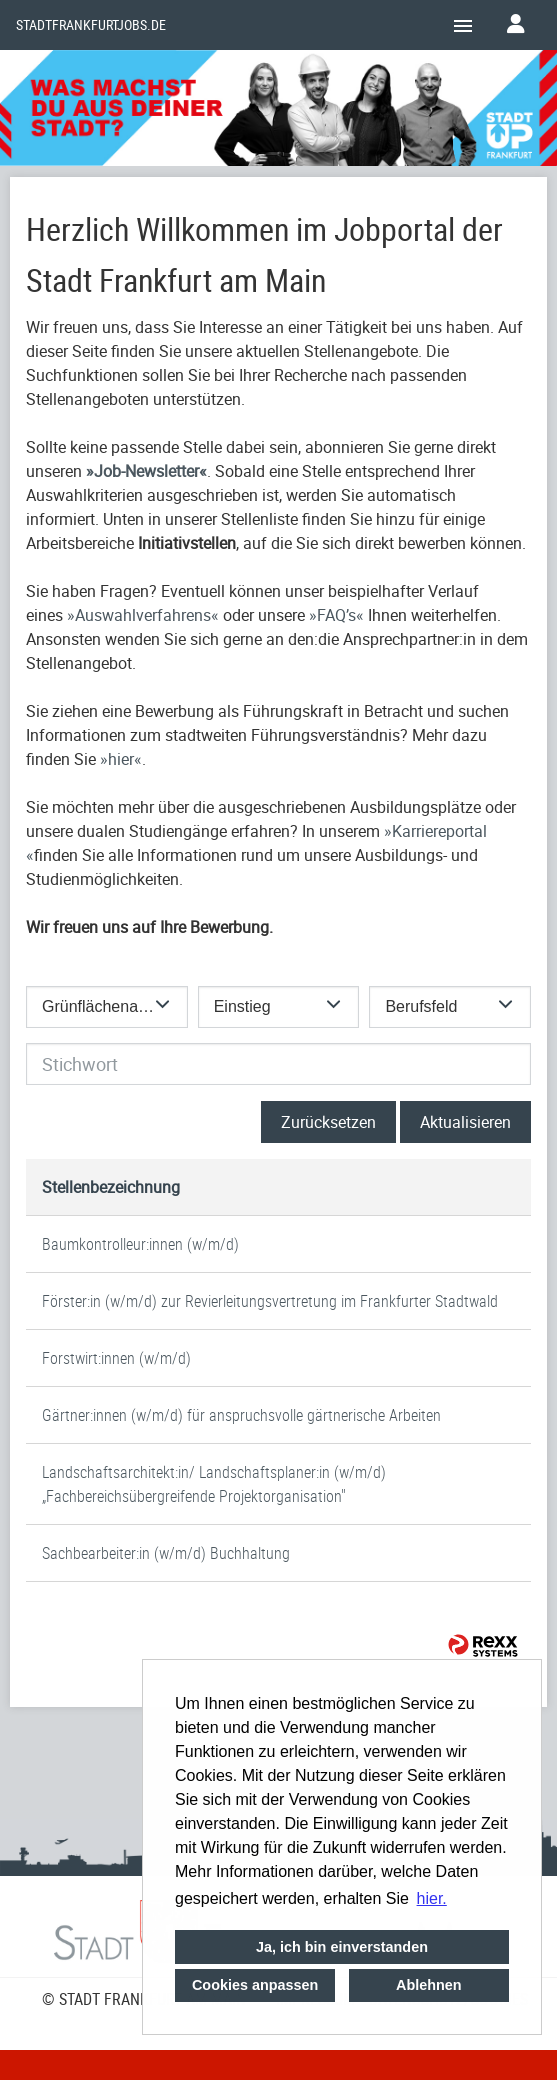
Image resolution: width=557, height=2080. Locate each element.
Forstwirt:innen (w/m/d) (116, 1358)
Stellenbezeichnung (111, 1187)
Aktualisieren (465, 1122)
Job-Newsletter (146, 471)
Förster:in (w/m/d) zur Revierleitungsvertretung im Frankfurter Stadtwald (270, 1301)
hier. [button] (432, 1898)
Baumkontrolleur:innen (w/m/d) (140, 1244)
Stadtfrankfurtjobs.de (91, 25)
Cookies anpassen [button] (255, 1985)
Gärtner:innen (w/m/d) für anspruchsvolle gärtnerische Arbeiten (241, 1415)
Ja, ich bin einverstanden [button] (342, 1947)
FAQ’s (336, 615)
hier (121, 759)
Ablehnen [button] (429, 1985)
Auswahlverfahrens (143, 615)
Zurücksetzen (328, 1122)
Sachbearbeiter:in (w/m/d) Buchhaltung (166, 1553)
